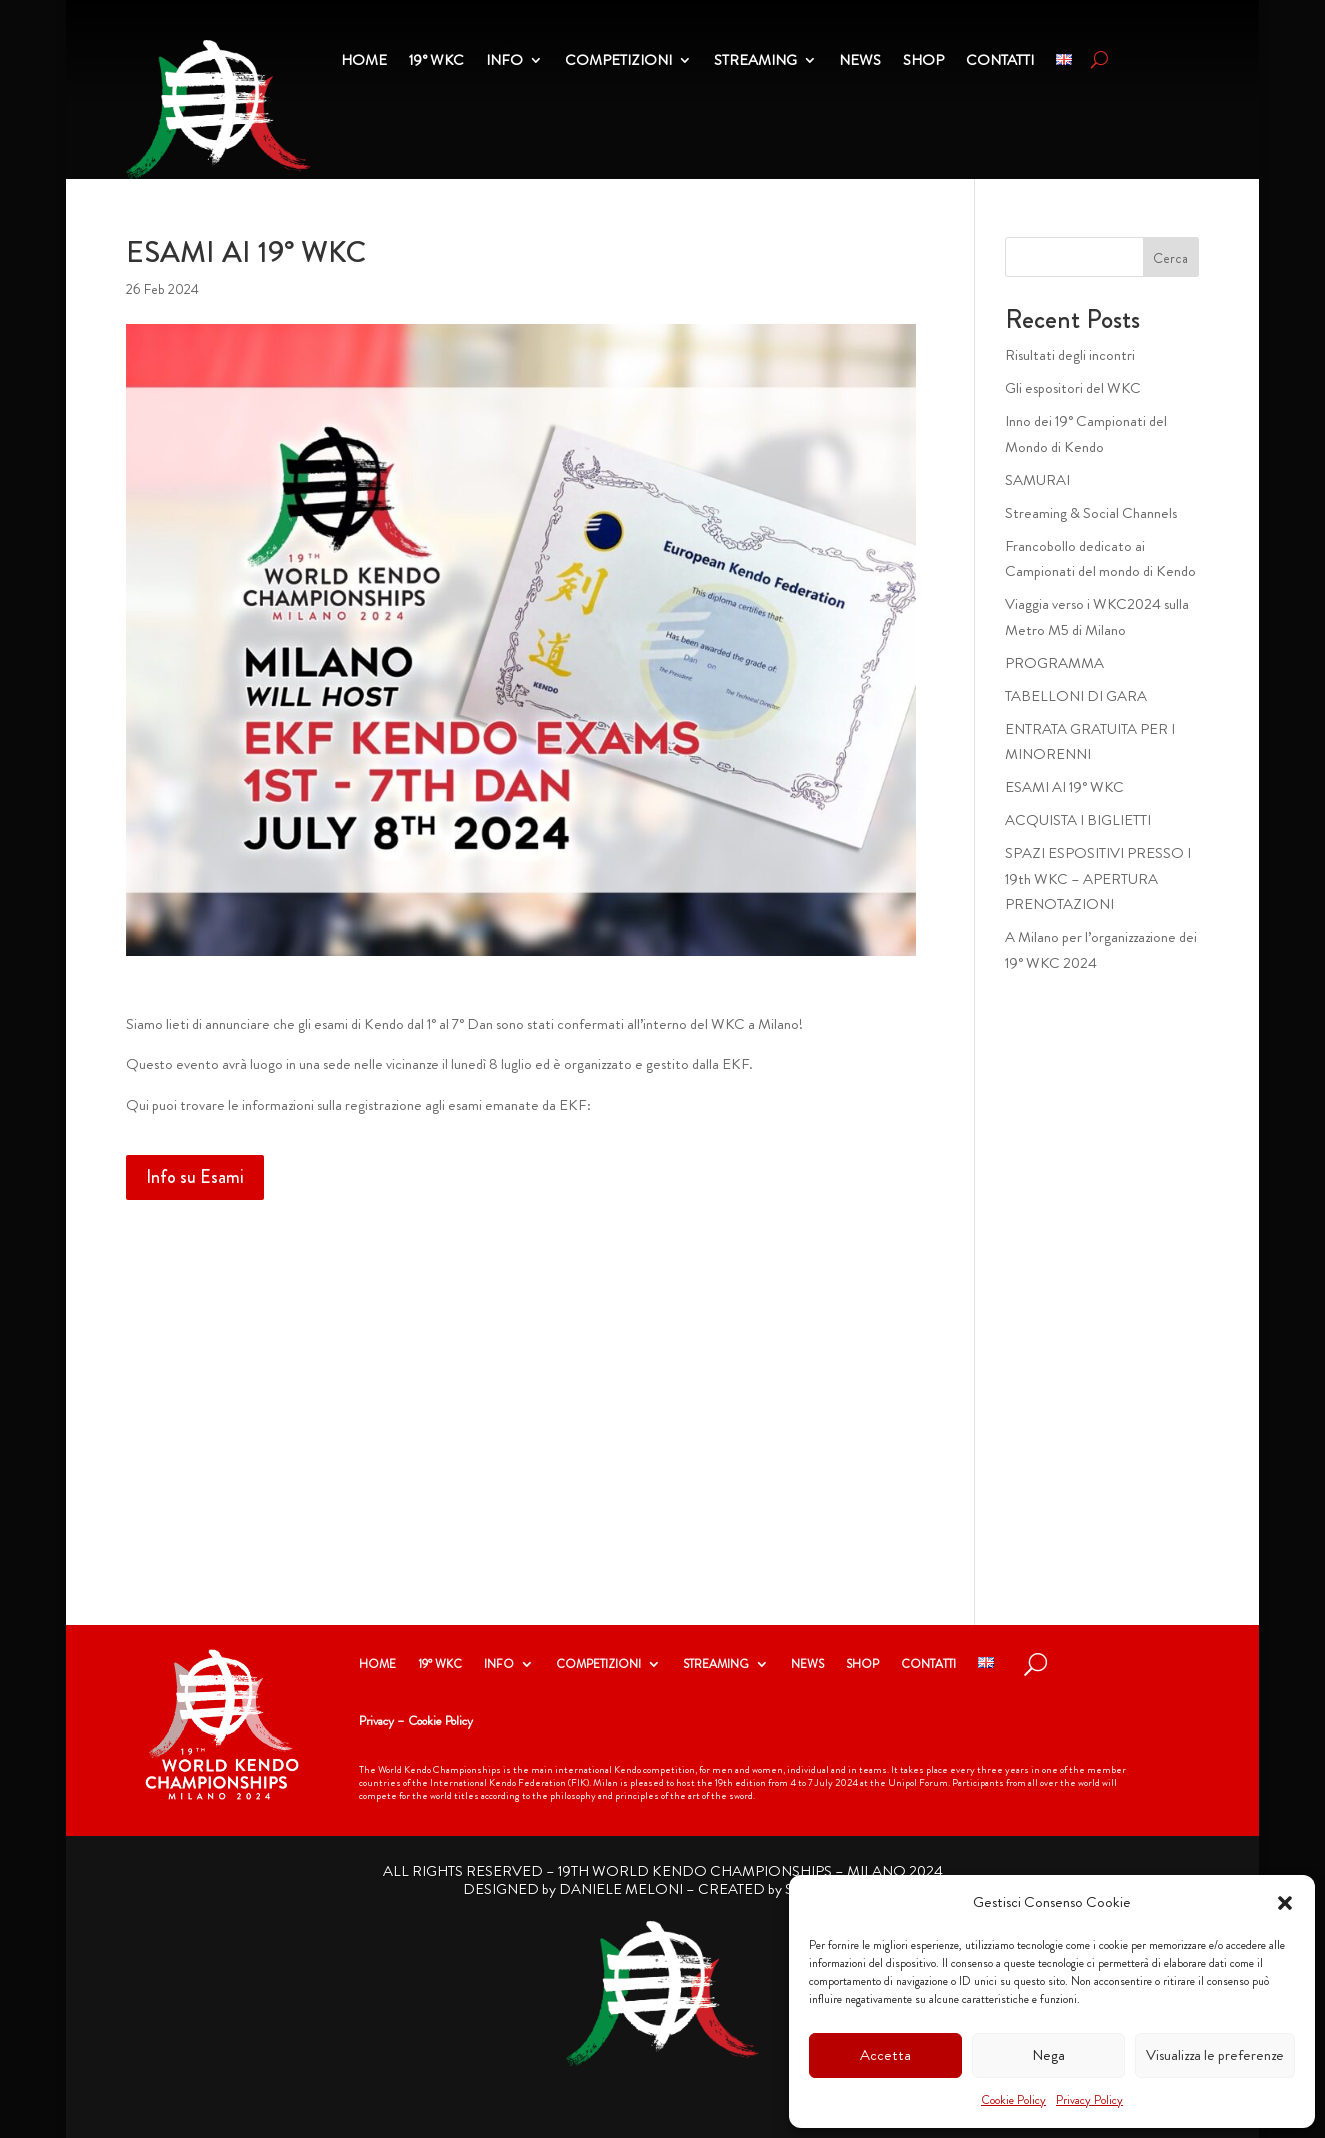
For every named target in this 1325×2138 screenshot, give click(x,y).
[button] (1285, 1903)
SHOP (862, 1665)
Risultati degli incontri (1070, 355)
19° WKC (440, 1665)
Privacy (376, 1720)
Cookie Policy (1013, 2100)
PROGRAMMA (1054, 663)
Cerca (1170, 258)
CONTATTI (928, 1665)
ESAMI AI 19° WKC (1064, 787)
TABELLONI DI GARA (1076, 696)
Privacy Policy (1089, 2100)
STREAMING (716, 1665)
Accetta (885, 2055)
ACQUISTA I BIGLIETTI (1078, 820)
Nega (1048, 2055)
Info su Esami (195, 1177)
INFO (499, 1665)
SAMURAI (1037, 480)
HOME (377, 1665)
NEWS (807, 1665)
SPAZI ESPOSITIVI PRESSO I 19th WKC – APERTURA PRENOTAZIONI (1098, 878)
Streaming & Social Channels (1091, 513)
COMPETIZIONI (598, 1665)
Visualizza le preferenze (1215, 2055)
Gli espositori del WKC (1073, 388)
